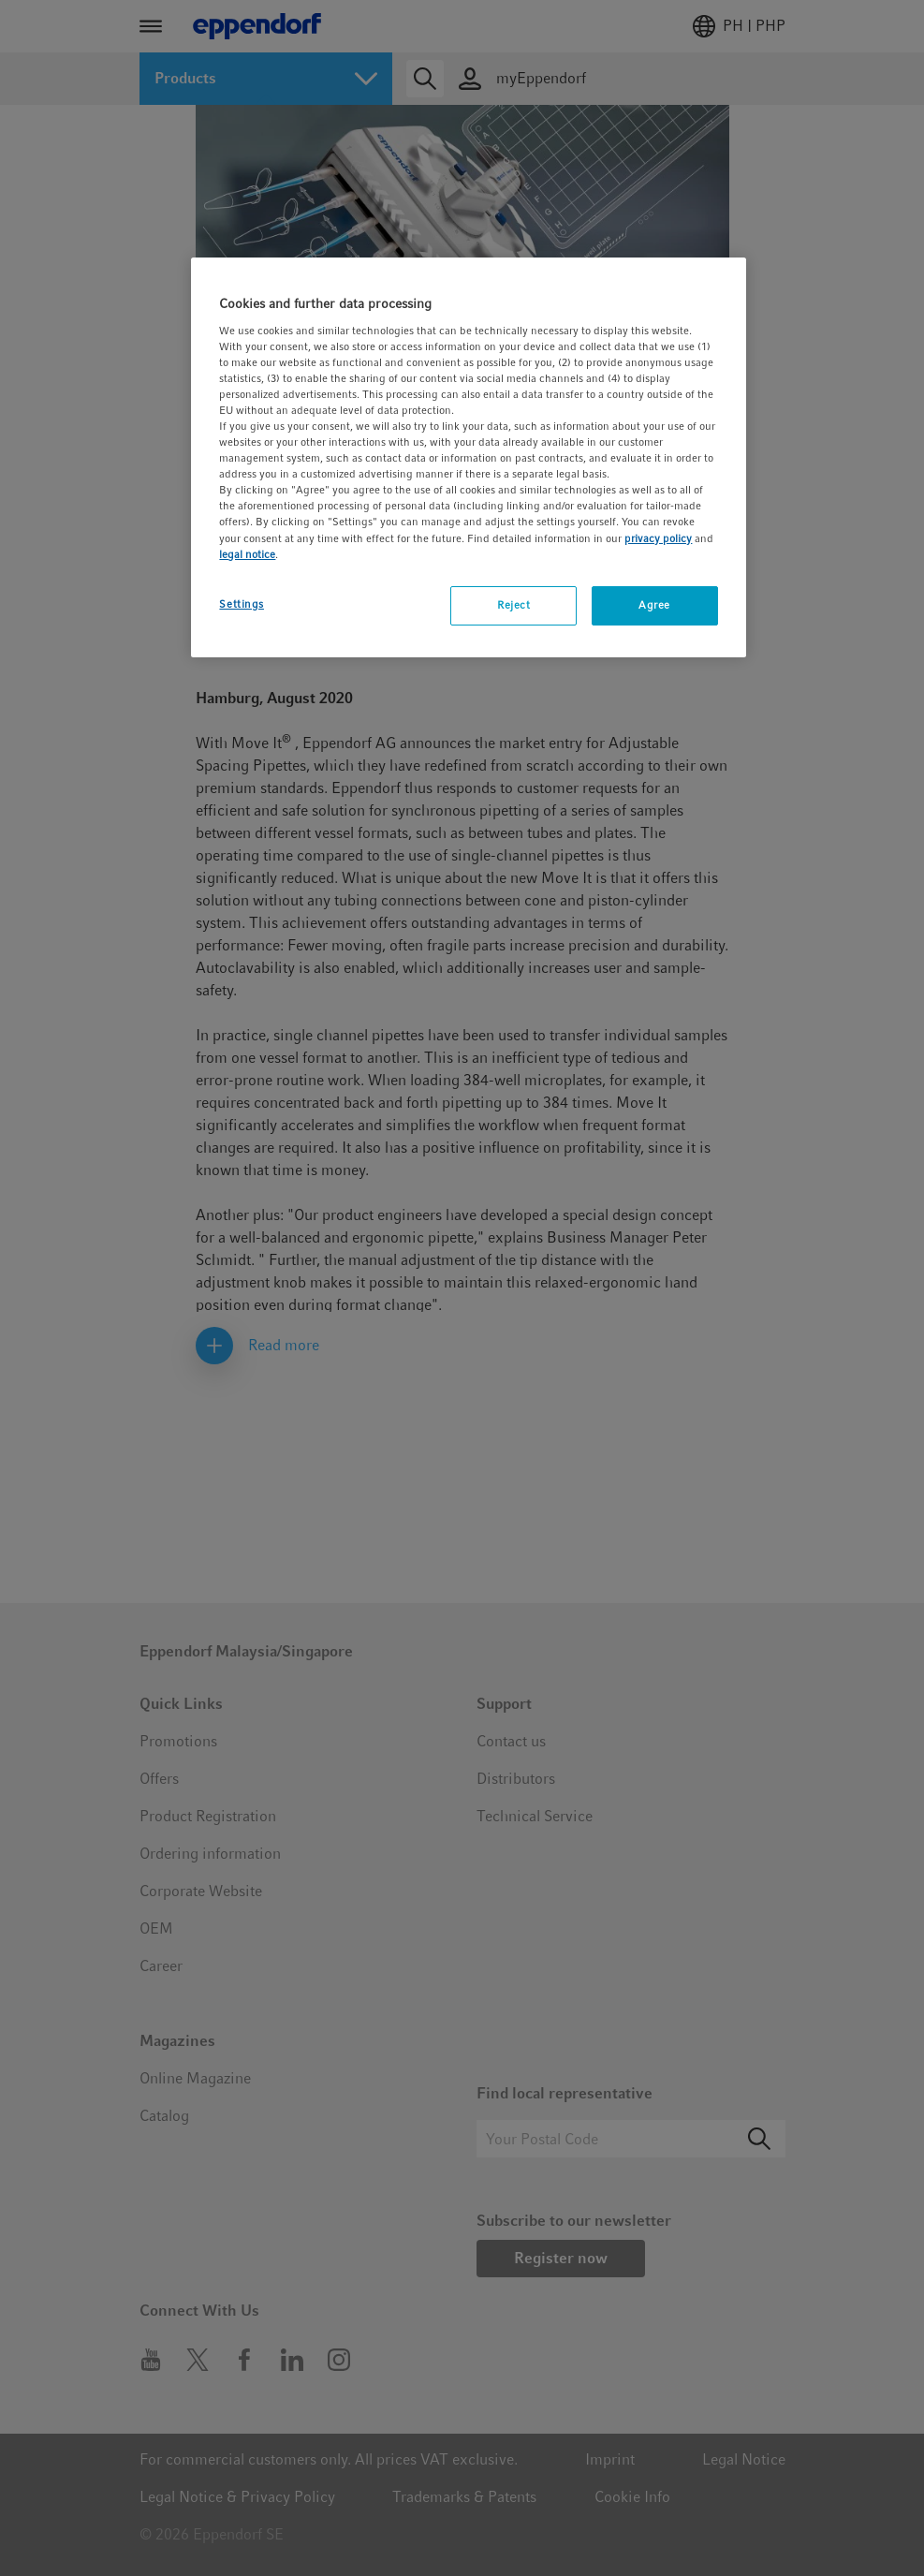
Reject (513, 604)
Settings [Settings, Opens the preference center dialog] (241, 604)
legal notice (247, 554)
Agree (654, 604)
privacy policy (658, 538)
